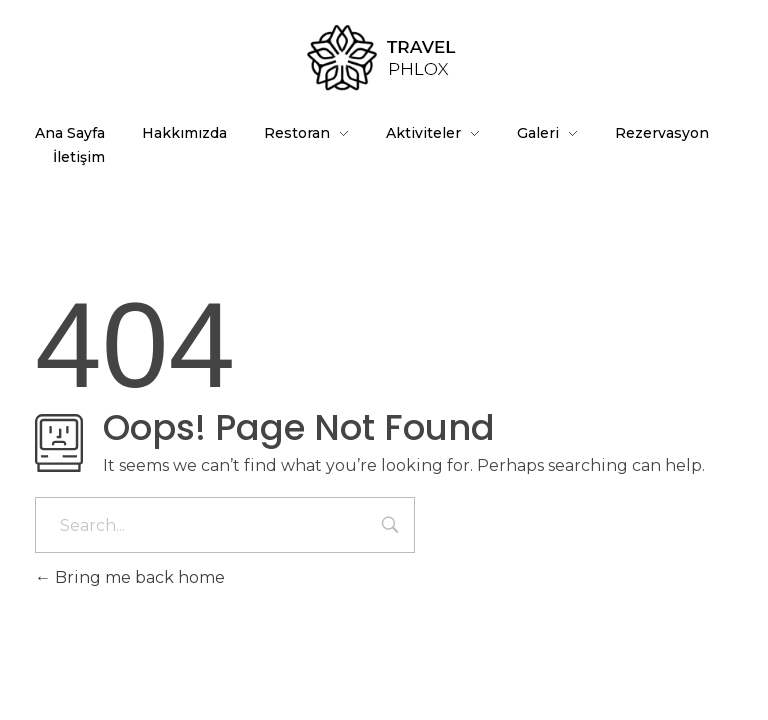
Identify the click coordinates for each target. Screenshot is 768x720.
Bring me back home (130, 577)
